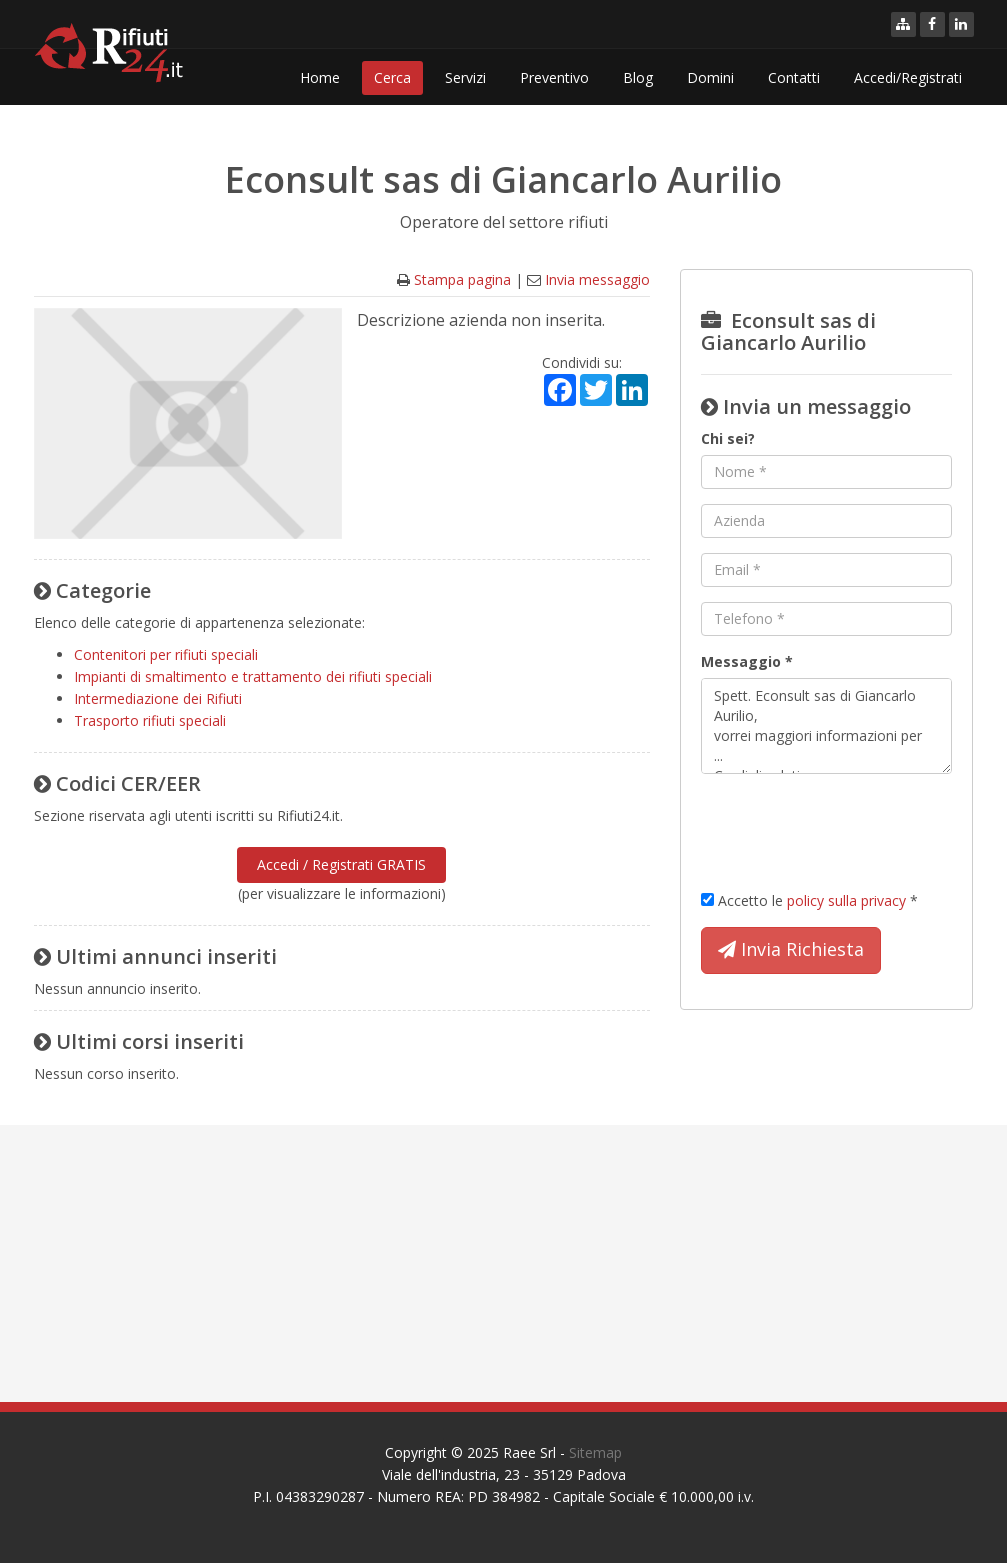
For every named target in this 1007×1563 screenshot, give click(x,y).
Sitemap (595, 1452)
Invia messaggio (597, 279)
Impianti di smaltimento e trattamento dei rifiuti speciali (253, 676)
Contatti (794, 77)
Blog (638, 77)
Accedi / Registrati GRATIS (341, 864)
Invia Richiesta (791, 950)
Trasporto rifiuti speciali (150, 720)
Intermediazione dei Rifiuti (158, 698)
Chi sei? (728, 438)
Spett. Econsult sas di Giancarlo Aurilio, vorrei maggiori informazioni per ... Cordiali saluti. (826, 726)
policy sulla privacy (846, 900)
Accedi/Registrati (908, 77)
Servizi (465, 77)
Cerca (392, 77)
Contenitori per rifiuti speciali (166, 654)
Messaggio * (747, 661)
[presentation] (853, 828)
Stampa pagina (462, 279)
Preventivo (554, 77)
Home (320, 77)
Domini (710, 77)
